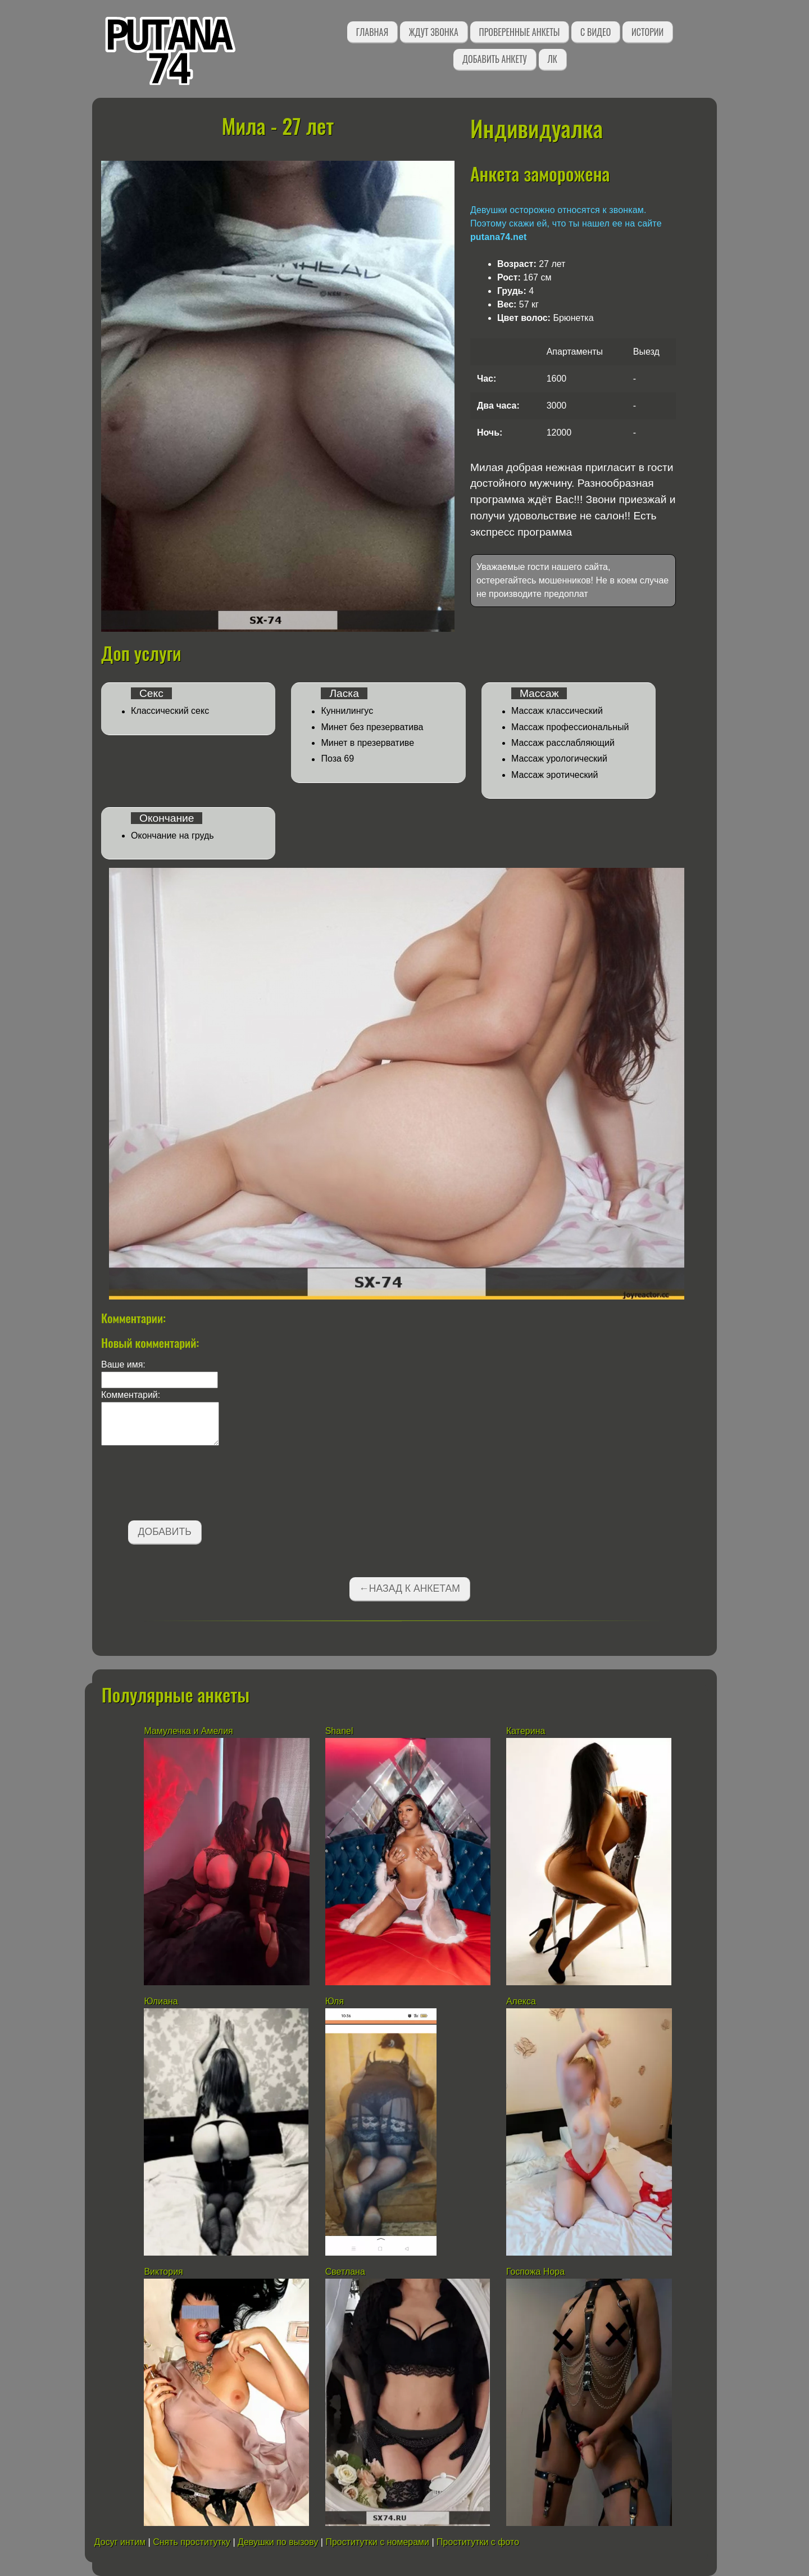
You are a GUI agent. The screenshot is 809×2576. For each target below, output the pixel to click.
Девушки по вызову (278, 2542)
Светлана (345, 2271)
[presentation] (186, 1485)
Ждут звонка (433, 32)
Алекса (521, 2001)
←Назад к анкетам (409, 1588)
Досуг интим (120, 2542)
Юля (334, 2001)
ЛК (552, 59)
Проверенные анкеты (519, 32)
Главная (372, 32)
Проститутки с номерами (377, 2542)
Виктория (164, 2271)
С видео (595, 32)
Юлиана (162, 2001)
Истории (647, 32)
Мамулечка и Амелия (188, 1731)
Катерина (525, 1731)
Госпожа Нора (535, 2271)
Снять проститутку (191, 2542)
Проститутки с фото (478, 2542)
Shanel (339, 1731)
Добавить (165, 1531)
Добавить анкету (494, 59)
